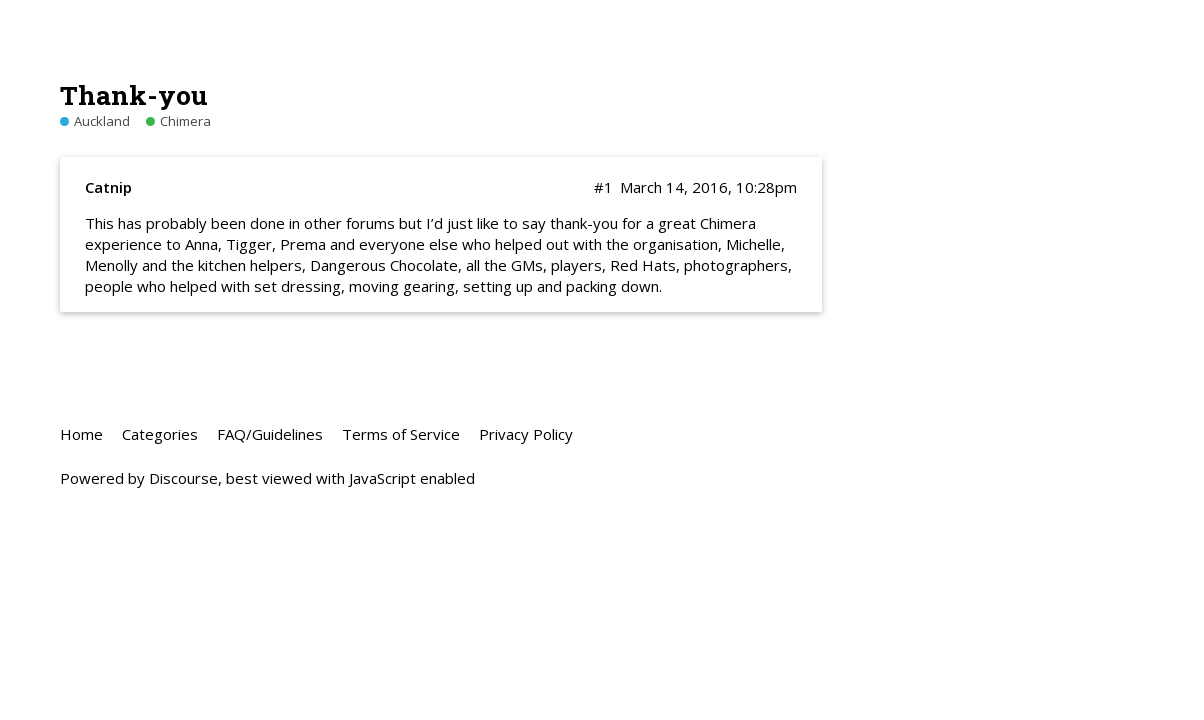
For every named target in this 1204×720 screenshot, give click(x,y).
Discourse (183, 478)
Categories (160, 434)
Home (81, 434)
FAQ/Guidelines (270, 434)
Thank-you (134, 94)
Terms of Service (401, 434)
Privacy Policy (526, 434)
